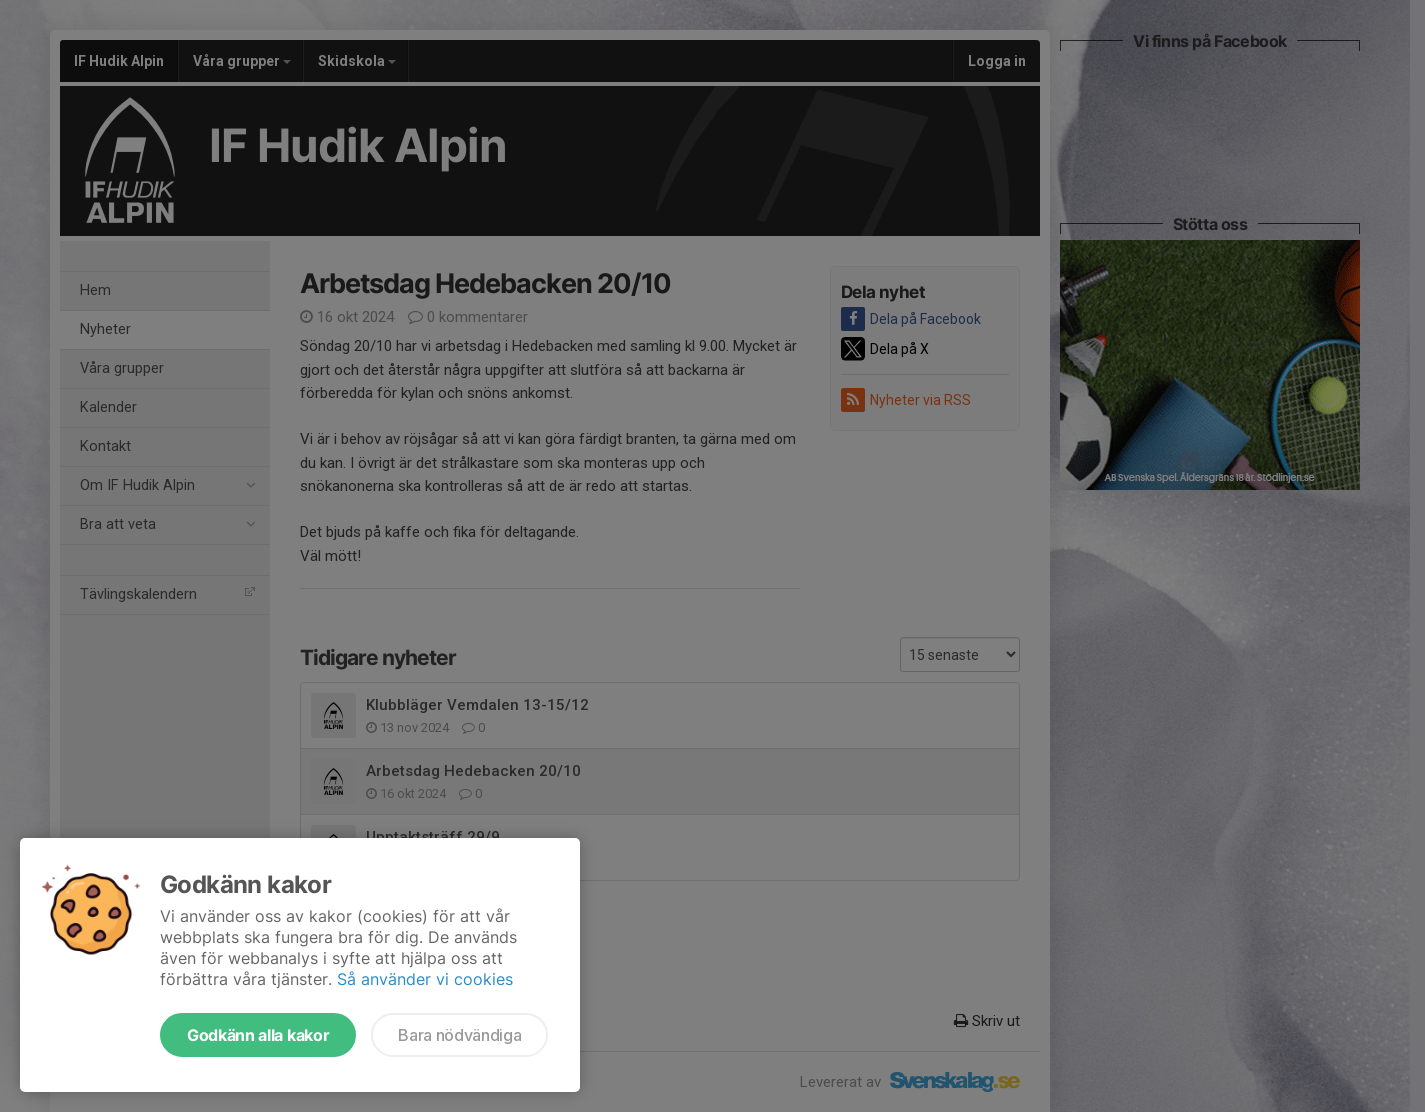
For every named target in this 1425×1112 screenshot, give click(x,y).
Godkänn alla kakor (258, 1035)
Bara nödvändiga (459, 1035)
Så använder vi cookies (425, 979)
